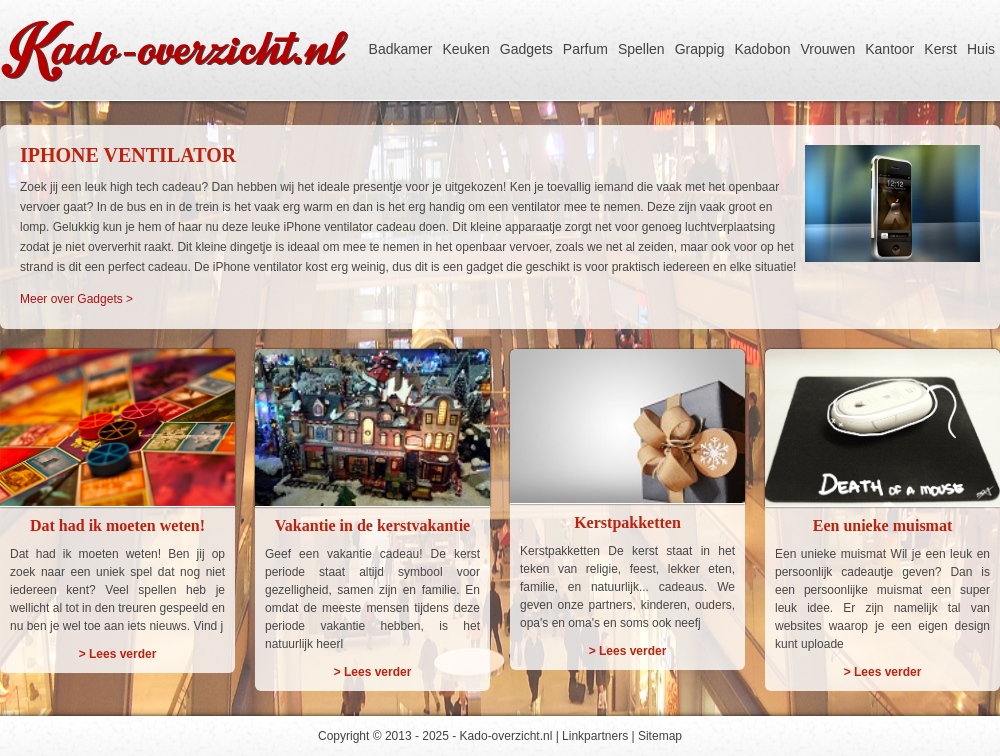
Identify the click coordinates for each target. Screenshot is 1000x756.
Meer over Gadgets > (76, 299)
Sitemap (660, 736)
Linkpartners (595, 736)
